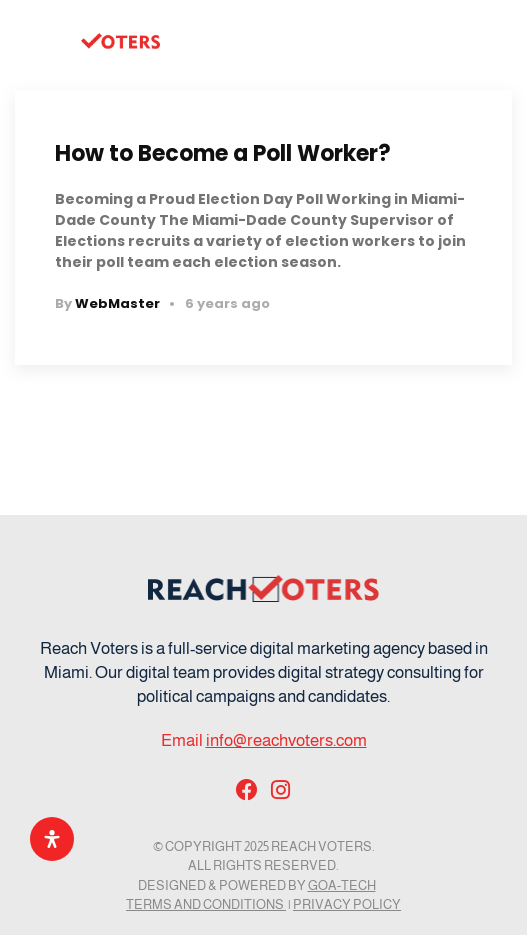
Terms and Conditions (206, 904)
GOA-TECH (342, 885)
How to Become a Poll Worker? (223, 153)
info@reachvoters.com (286, 740)
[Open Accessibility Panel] (52, 839)
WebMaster (117, 303)
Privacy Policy (347, 904)
